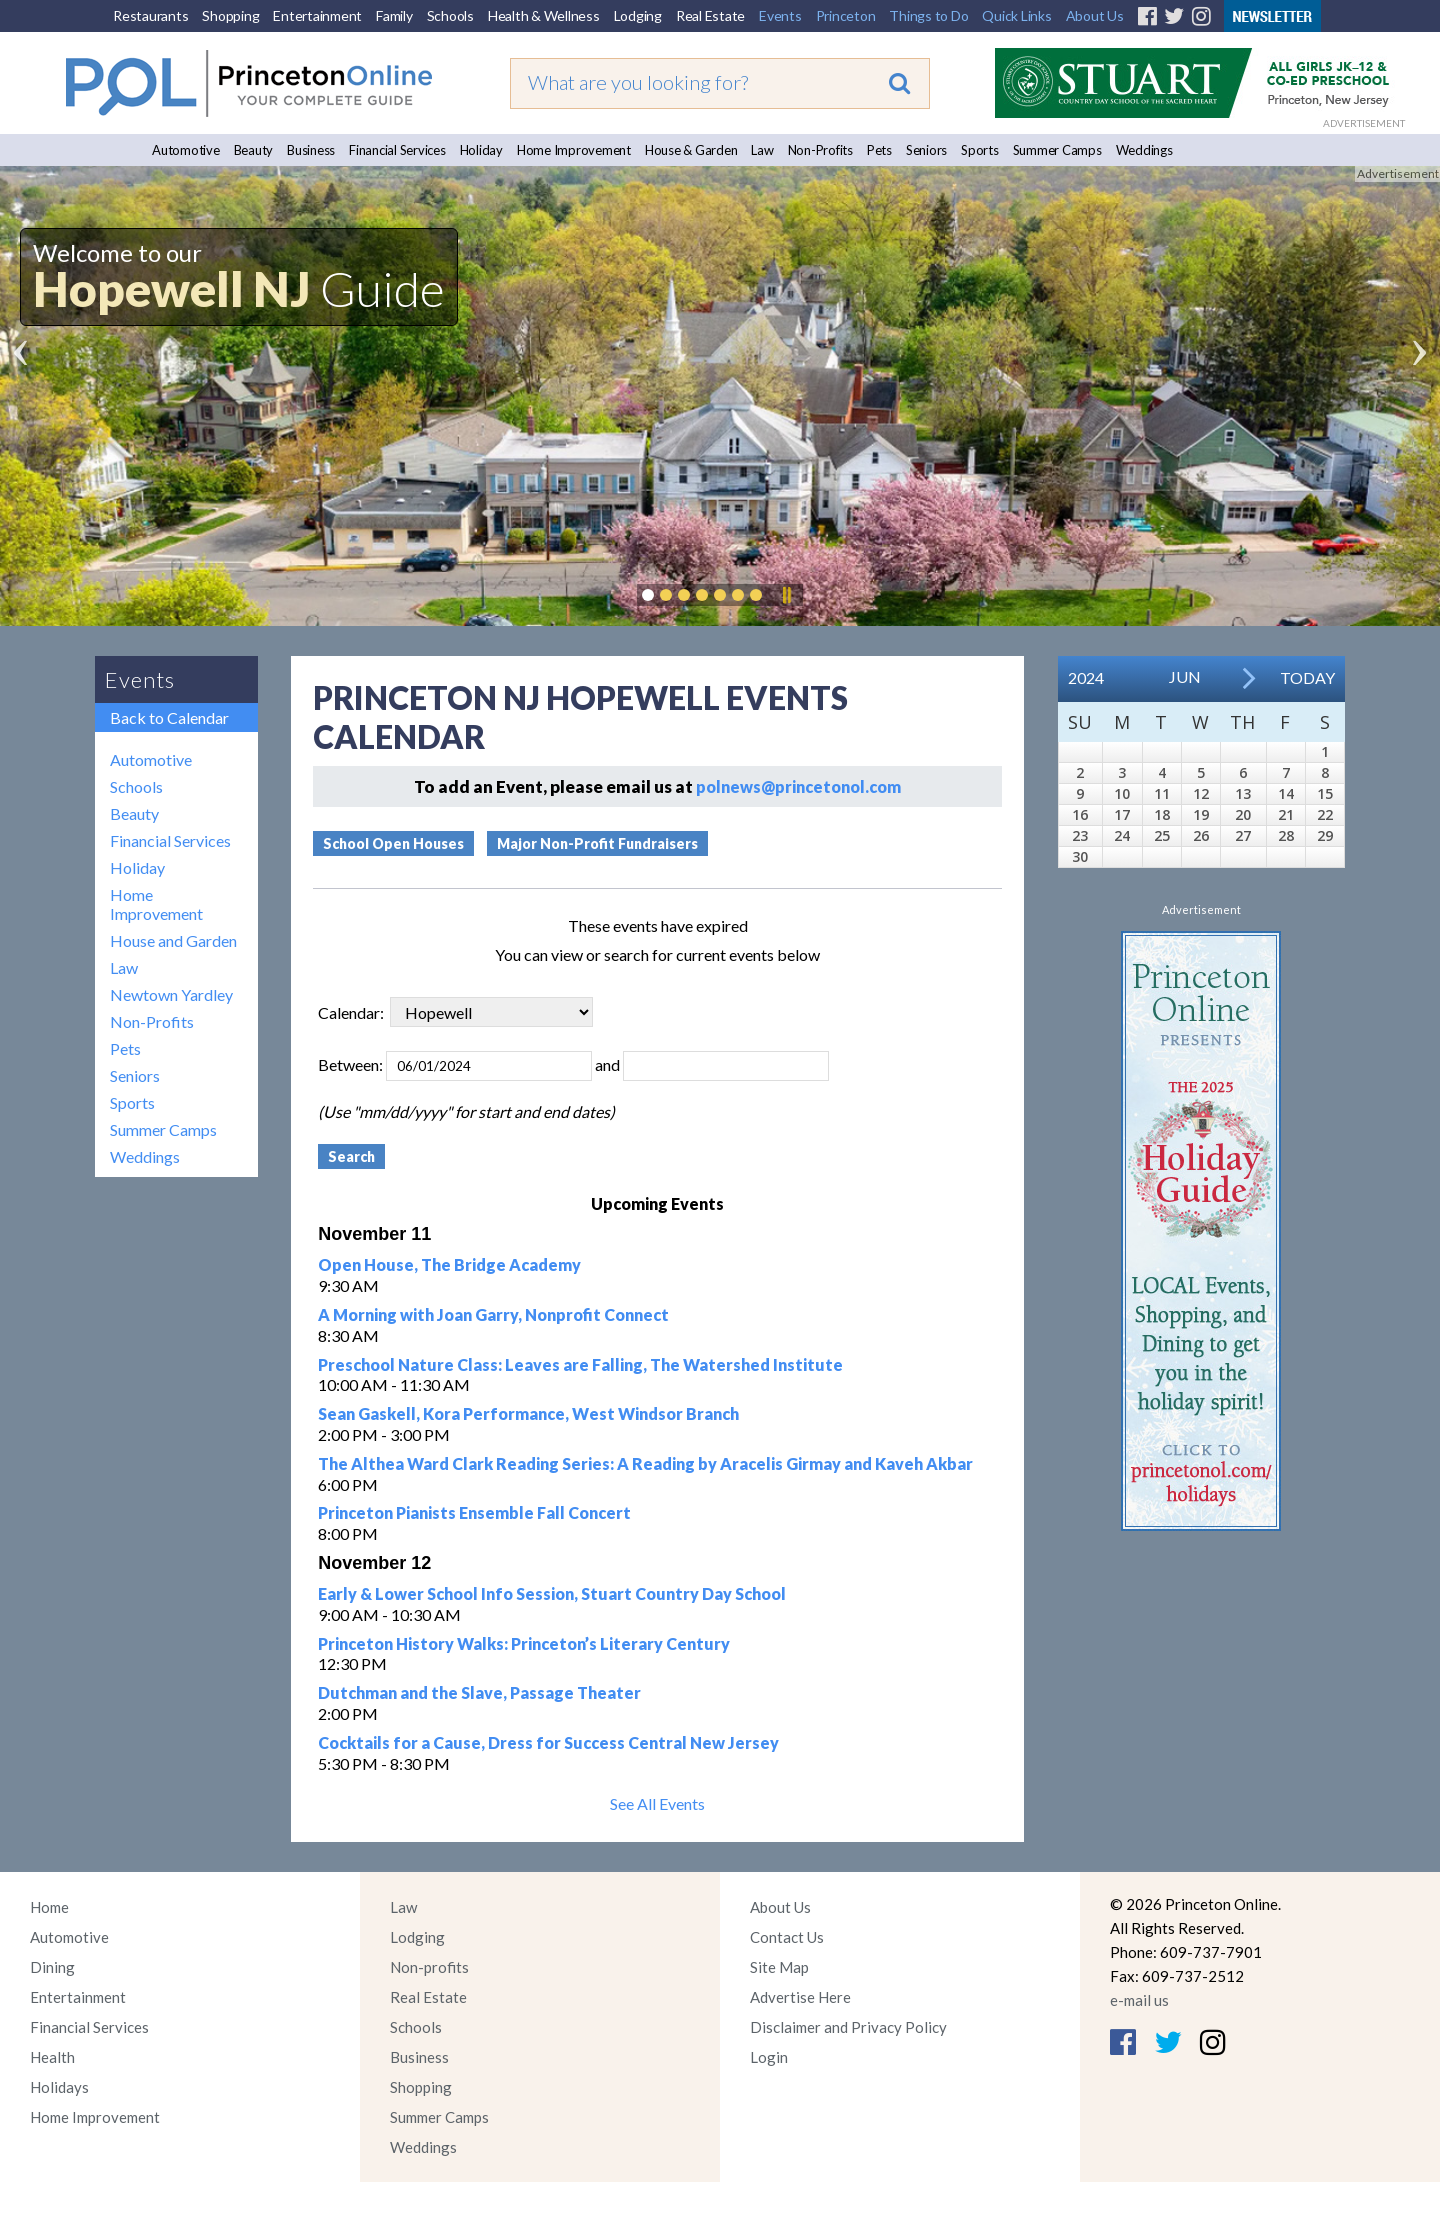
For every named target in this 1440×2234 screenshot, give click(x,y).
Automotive (186, 150)
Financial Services (397, 150)
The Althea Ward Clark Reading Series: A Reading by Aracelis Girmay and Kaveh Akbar (645, 1463)
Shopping (230, 15)
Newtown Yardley (171, 994)
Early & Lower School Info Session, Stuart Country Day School (552, 1593)
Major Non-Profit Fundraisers (597, 843)
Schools (450, 15)
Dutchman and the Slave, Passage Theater (479, 1692)
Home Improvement (574, 150)
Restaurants (150, 15)
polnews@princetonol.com (798, 786)
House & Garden (691, 150)
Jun (1185, 676)
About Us (1095, 15)
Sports (980, 150)
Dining (52, 1967)
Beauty (254, 150)
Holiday (481, 150)
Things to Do (928, 15)
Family (394, 15)
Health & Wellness (544, 15)
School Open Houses (393, 843)
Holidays (59, 2087)
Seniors (926, 150)
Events (780, 15)
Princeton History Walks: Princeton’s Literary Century (524, 1643)
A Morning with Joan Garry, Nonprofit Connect (493, 1314)
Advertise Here (800, 1997)
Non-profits (429, 1967)
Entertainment (317, 15)
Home (49, 1907)
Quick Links (1016, 15)
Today (1307, 677)
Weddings (1144, 150)
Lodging (638, 15)
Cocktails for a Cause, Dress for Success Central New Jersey (548, 1742)
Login (769, 2057)
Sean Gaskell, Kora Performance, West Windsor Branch (528, 1413)
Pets (879, 150)
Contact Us (787, 1937)
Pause (786, 595)
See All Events (657, 1803)
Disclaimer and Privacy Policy (848, 2027)
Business (311, 150)
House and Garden (173, 940)
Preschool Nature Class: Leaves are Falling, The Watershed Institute (580, 1364)
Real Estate (710, 15)
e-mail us (1139, 2000)
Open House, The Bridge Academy (449, 1264)
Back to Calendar (169, 717)
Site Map (779, 1967)
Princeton (846, 15)
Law (762, 150)
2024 (1086, 677)
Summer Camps (1057, 150)
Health (52, 2057)
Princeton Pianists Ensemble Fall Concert (474, 1512)
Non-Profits (820, 150)
